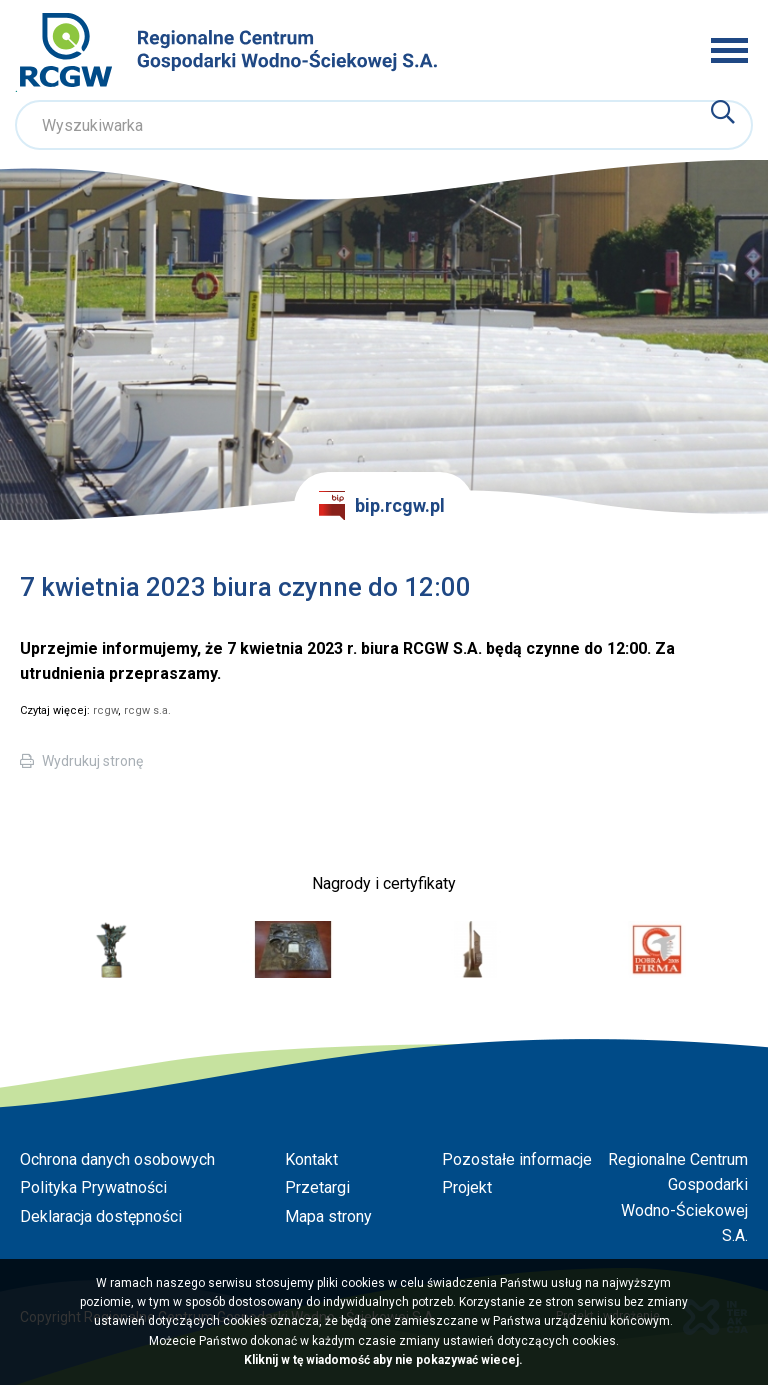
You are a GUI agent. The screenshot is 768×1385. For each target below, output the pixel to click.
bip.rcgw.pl (382, 506)
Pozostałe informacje (517, 1159)
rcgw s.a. (147, 710)
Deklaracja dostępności (101, 1216)
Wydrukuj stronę (92, 761)
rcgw (105, 710)
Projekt (467, 1187)
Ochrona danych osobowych (117, 1159)
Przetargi (317, 1187)
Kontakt (311, 1159)
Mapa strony (328, 1216)
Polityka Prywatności (93, 1187)
